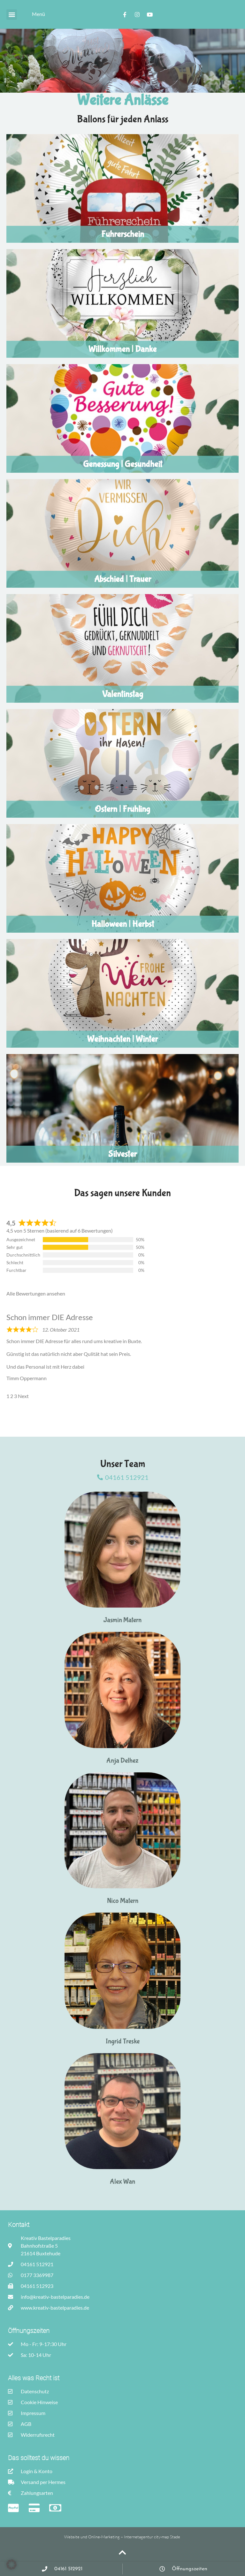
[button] (11, 14)
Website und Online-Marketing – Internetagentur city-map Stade (122, 2536)
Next (23, 1396)
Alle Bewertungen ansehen (35, 1293)
